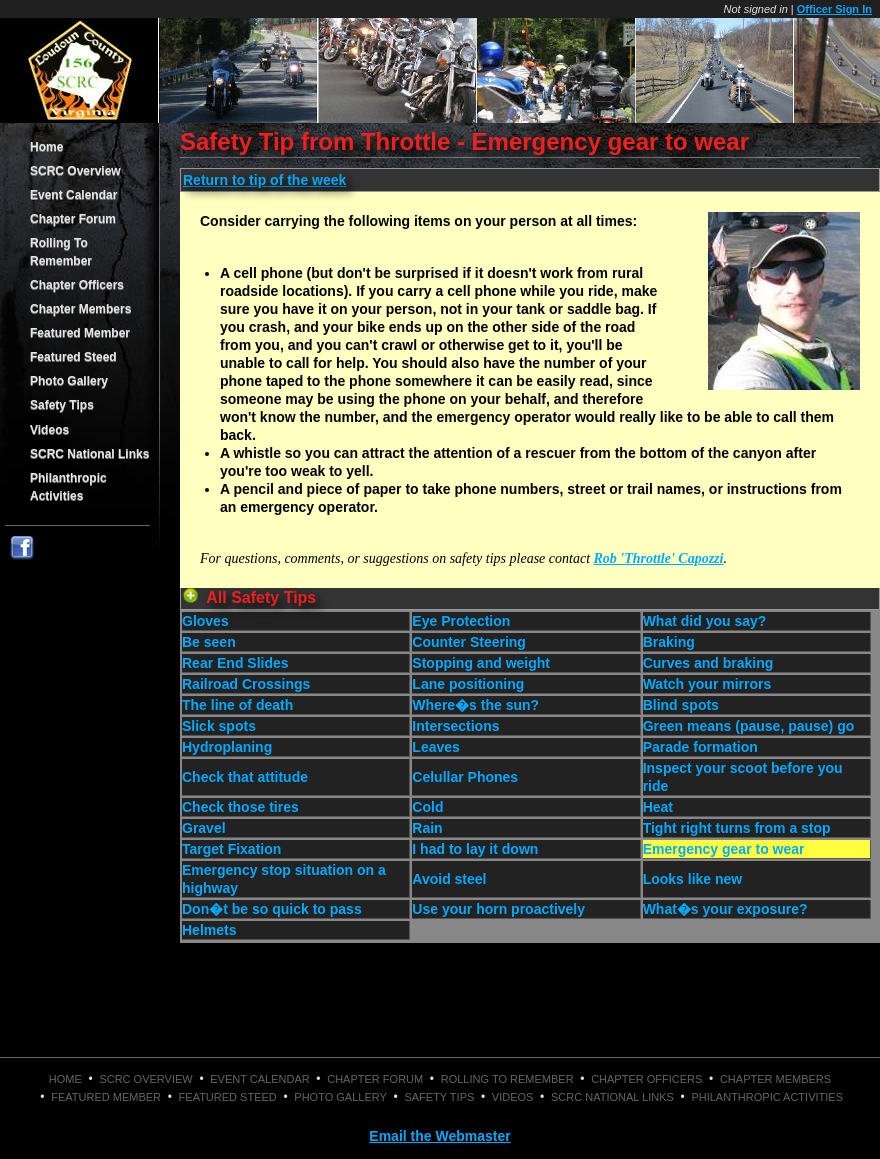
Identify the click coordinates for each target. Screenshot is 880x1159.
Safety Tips (62, 405)
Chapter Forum (73, 219)
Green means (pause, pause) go (749, 726)
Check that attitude (245, 777)
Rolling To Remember (61, 252)
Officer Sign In (834, 9)
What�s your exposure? (725, 909)
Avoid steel (449, 879)
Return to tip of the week (264, 180)
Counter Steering (469, 642)
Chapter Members (80, 309)
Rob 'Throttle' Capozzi (659, 558)
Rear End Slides (235, 663)
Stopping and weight (481, 663)
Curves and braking (708, 663)
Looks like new (693, 879)
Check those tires (240, 807)
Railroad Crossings (246, 684)
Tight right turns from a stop (737, 828)
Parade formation (700, 747)
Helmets (209, 930)
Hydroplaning (227, 747)
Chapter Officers (77, 285)
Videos (49, 430)
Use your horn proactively (498, 909)
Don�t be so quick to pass (272, 909)
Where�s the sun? (475, 705)
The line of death (237, 705)
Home (46, 147)
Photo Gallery (69, 381)
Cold (427, 807)
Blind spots (681, 705)
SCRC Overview (75, 171)
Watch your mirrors (707, 684)
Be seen (209, 642)
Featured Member (80, 333)
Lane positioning (468, 684)
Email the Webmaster (439, 1136)
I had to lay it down (475, 849)
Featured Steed (73, 357)
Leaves (435, 747)
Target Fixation (231, 849)
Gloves (205, 621)
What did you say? (705, 621)
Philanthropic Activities (68, 487)
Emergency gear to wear (724, 849)
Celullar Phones (465, 777)
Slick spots (219, 726)
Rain (427, 828)
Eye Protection (461, 621)
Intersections (455, 726)
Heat (658, 807)
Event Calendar (73, 195)
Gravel (204, 828)
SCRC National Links (89, 454)
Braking (669, 642)
